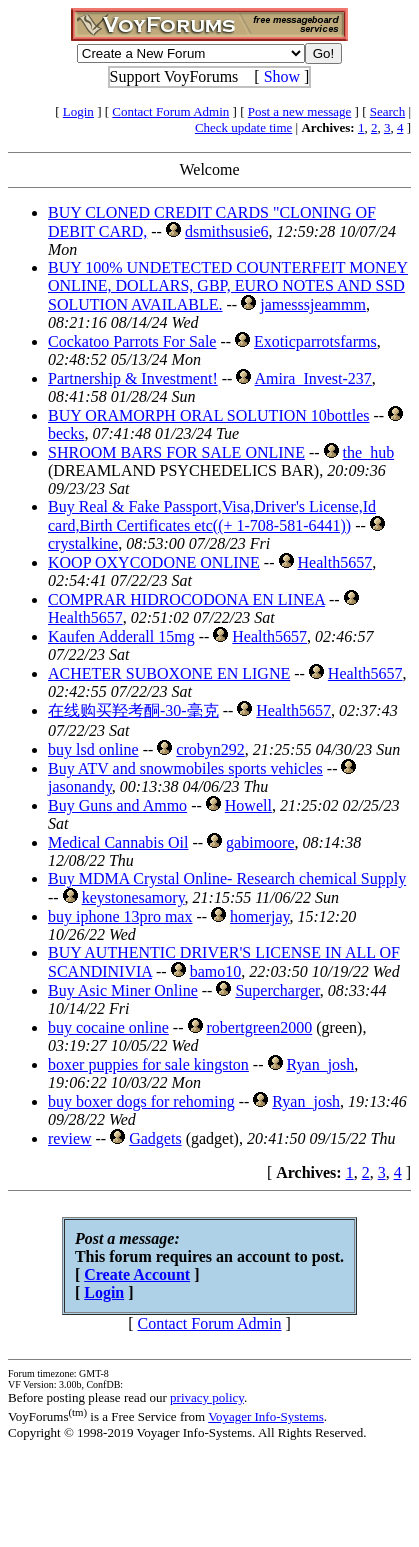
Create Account (137, 1274)
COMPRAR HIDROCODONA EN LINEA (186, 599)
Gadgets (155, 1138)
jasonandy (80, 786)
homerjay (259, 916)
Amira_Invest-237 (313, 378)
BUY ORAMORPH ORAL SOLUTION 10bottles (209, 415)
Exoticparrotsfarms (315, 341)
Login (78, 111)
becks (66, 433)
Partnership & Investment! (133, 378)
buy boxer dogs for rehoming (141, 1101)
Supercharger (277, 990)
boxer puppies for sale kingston (148, 1064)
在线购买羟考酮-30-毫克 (133, 710)
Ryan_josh (321, 1064)
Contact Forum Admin (170, 111)
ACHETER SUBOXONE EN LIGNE (169, 673)
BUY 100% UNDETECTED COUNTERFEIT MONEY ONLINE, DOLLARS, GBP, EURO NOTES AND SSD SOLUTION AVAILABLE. (228, 286)
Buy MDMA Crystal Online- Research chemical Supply (227, 878)
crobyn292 (210, 749)
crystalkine (83, 543)
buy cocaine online (108, 1027)
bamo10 (216, 971)
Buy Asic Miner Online (123, 990)
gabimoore (260, 842)
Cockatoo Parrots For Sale (132, 341)
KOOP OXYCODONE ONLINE (154, 562)
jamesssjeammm (313, 304)
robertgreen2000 (260, 1027)
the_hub (369, 452)
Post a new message (300, 111)
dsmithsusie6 (227, 231)
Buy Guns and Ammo (117, 805)
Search (387, 111)
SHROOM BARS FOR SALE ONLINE (176, 452)
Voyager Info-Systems (266, 1416)
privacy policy (207, 1397)
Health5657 (335, 562)
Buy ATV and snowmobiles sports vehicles (185, 768)
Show (282, 76)
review (70, 1138)
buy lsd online (93, 749)
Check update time (243, 127)
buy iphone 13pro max (120, 916)
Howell (248, 805)
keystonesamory (133, 897)
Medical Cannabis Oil (118, 842)
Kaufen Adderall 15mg (121, 636)
